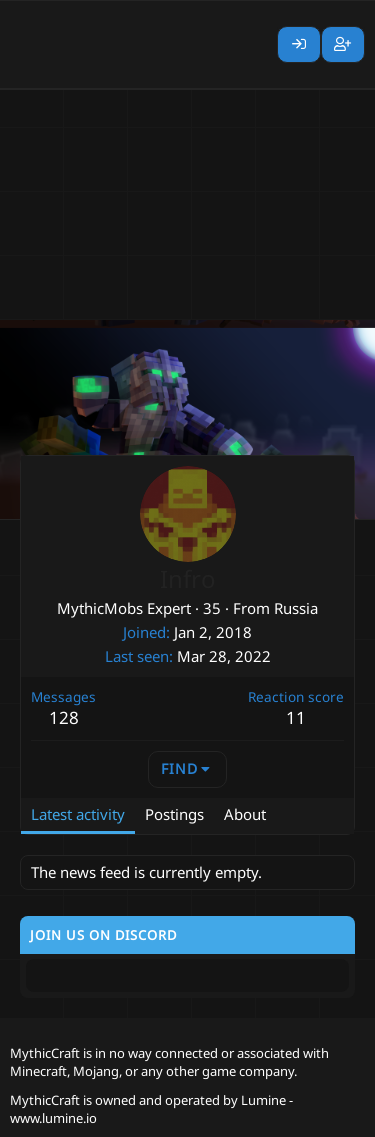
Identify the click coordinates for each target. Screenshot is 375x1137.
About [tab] (245, 814)
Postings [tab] (174, 814)
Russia (296, 608)
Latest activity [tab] (78, 814)
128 (64, 717)
